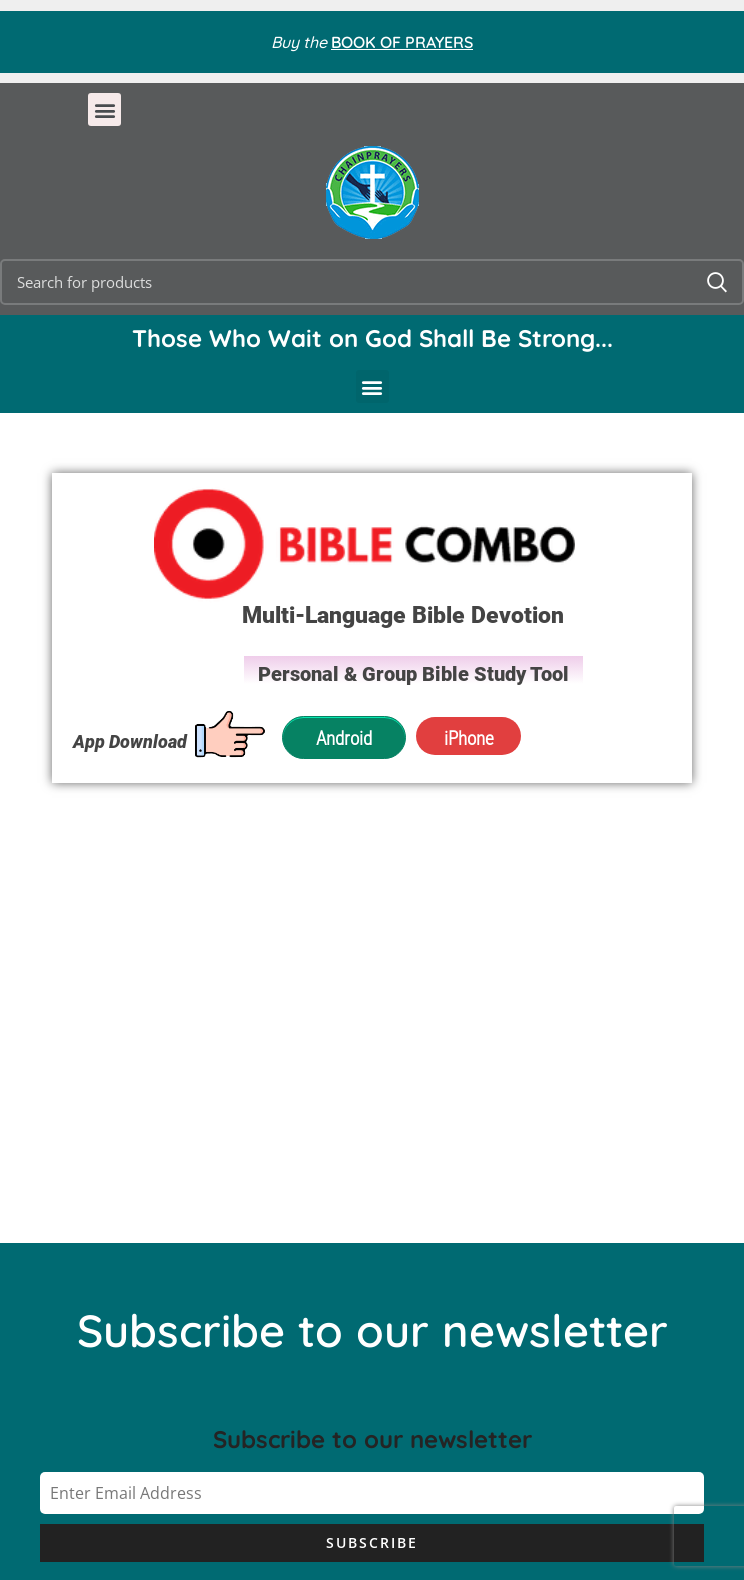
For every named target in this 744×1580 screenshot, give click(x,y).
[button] (104, 109)
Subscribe (372, 1542)
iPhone (466, 737)
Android (344, 737)
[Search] (372, 282)
